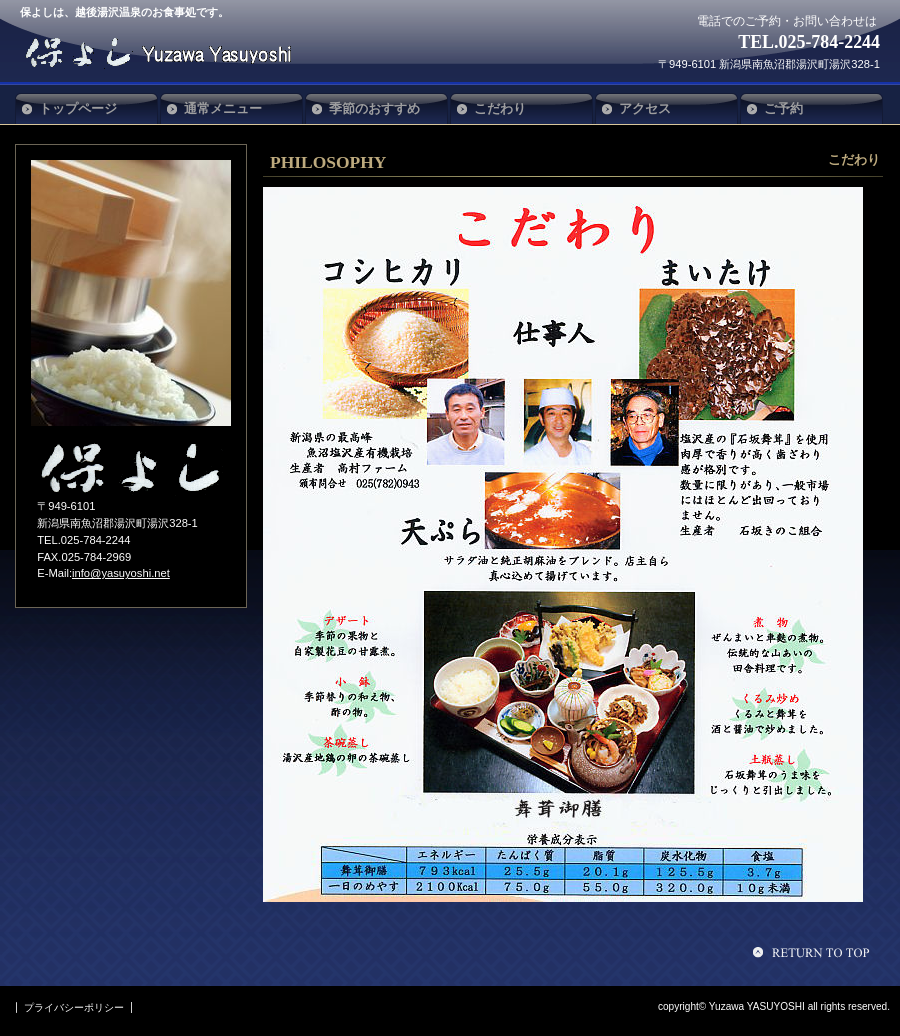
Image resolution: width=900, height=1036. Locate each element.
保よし (168, 52)
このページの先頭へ (814, 952)
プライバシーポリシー (74, 1007)
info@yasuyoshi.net (121, 573)
